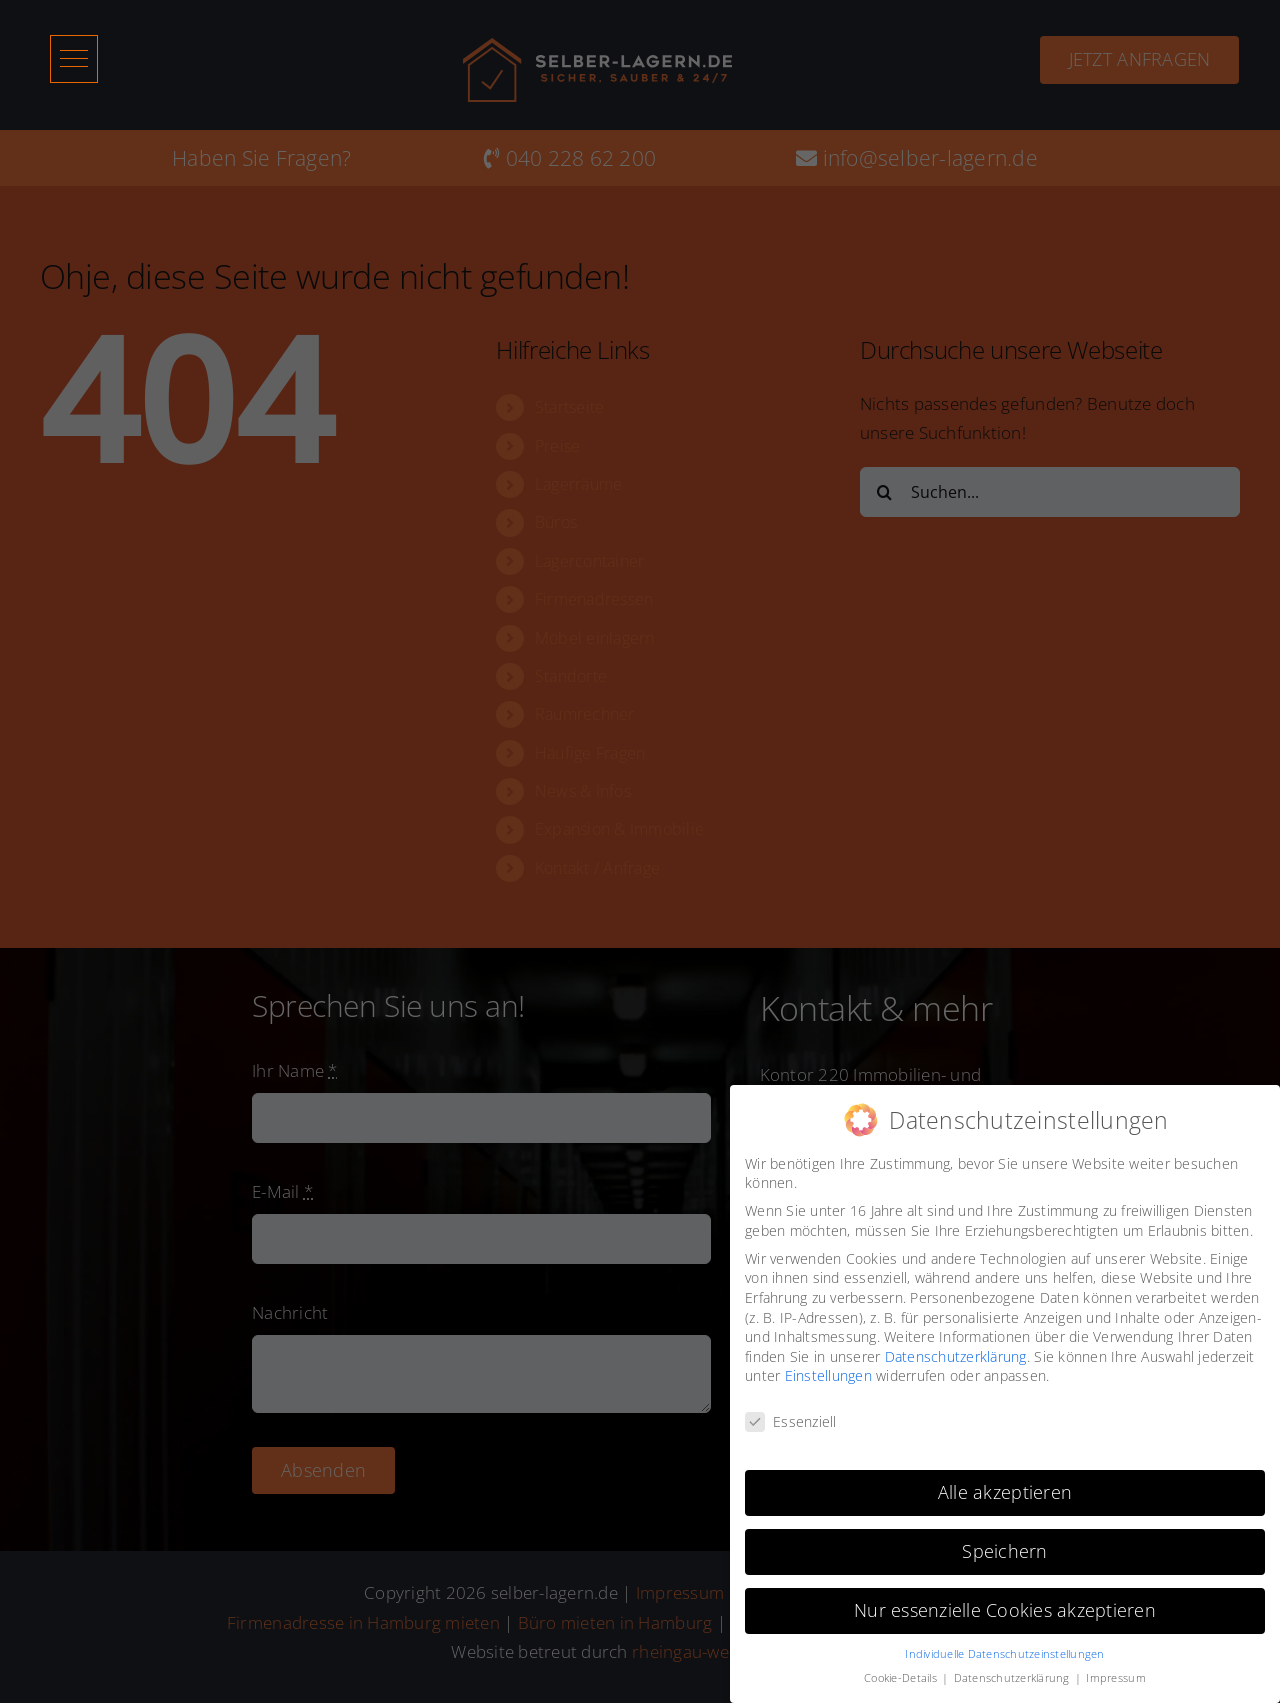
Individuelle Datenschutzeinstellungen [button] (1004, 1647)
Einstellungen (828, 1369)
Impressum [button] (1115, 1672)
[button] (74, 59)
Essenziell (791, 1415)
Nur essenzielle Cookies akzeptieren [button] (1005, 1604)
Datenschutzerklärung (956, 1349)
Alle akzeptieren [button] (1005, 1486)
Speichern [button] (1004, 1545)
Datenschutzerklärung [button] (1013, 1672)
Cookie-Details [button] (902, 1672)
